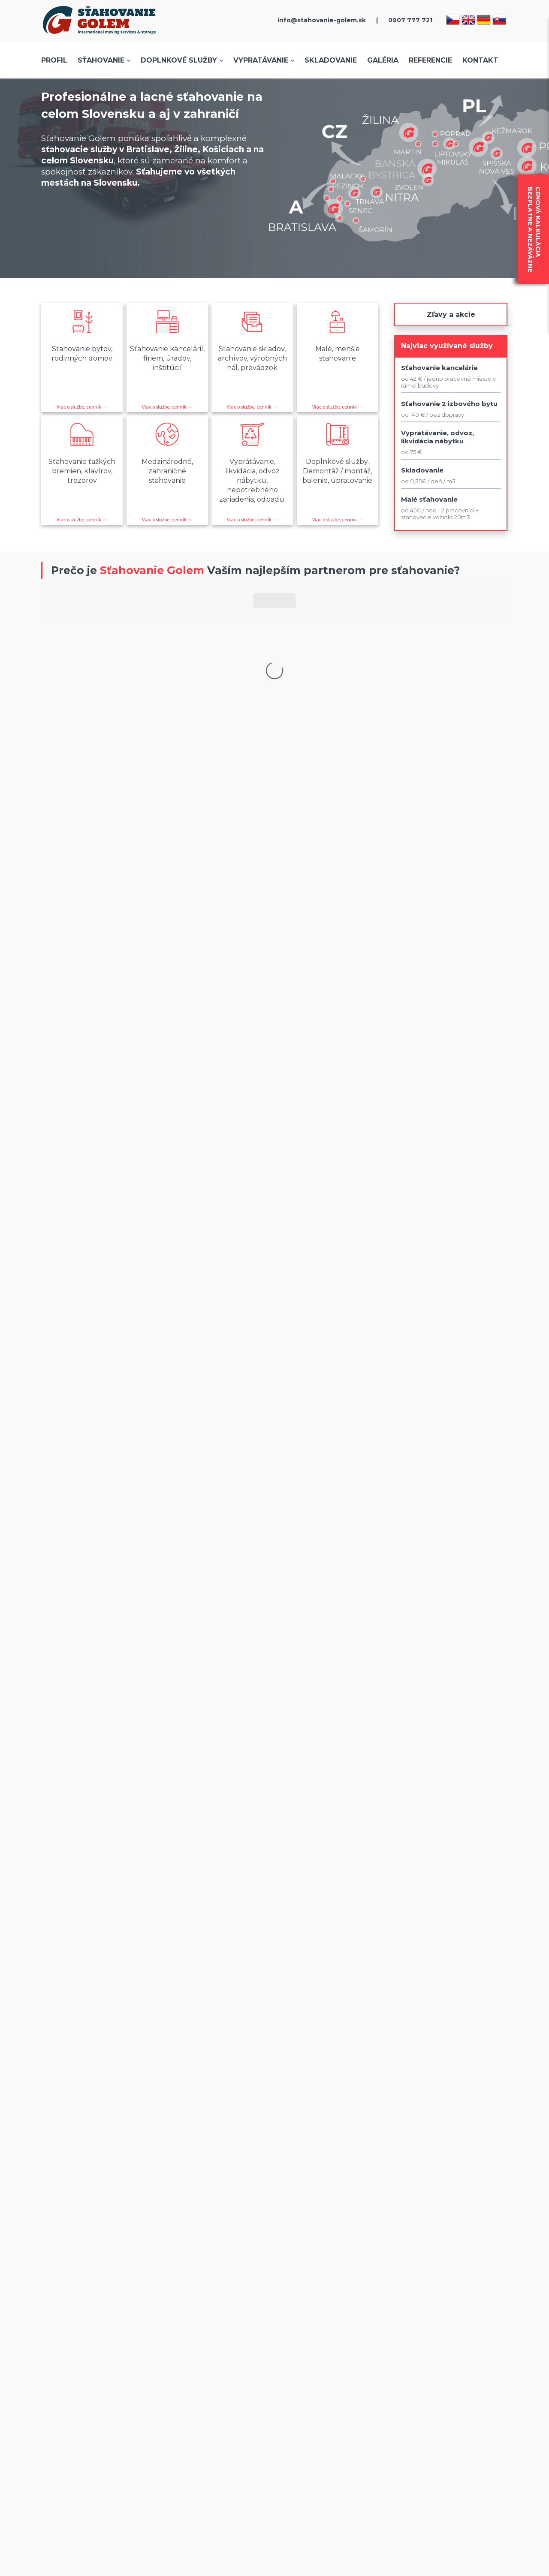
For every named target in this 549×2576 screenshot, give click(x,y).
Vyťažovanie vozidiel (287, 2130)
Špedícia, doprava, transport (298, 2175)
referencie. (388, 1924)
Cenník (72, 2148)
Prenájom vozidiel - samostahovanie (311, 2139)
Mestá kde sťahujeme (94, 2130)
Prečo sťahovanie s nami (99, 2157)
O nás (70, 2121)
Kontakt (480, 60)
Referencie (430, 60)
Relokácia (271, 2166)
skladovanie (169, 1958)
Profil (54, 60)
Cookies (172, 2157)
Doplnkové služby (179, 60)
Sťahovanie (101, 60)
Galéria (382, 60)
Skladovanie (331, 60)
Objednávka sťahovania (96, 2139)
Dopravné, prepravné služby (298, 2121)
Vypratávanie (260, 60)
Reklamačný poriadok (192, 2130)
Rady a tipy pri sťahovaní (451, 2157)
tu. (309, 1659)
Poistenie (174, 2121)
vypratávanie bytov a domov (247, 1958)
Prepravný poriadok (444, 2166)
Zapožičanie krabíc (442, 2148)
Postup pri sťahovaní (92, 2166)
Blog (422, 2130)
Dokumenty (178, 2184)
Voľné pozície (435, 2139)
